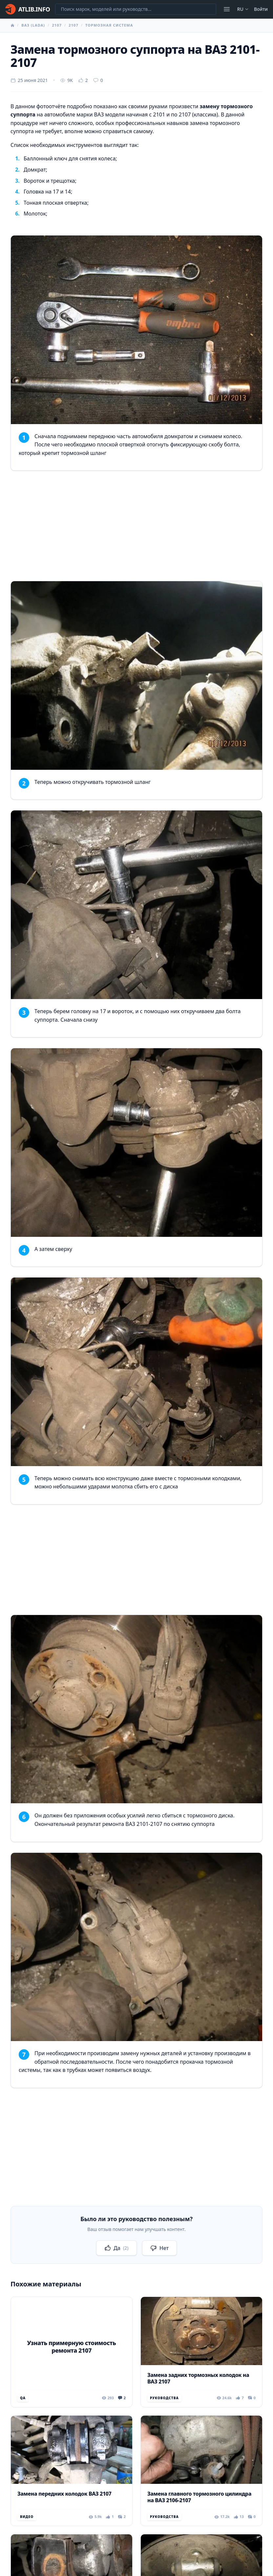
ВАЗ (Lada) (33, 25)
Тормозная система (109, 25)
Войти (261, 9)
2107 (57, 25)
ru (243, 9)
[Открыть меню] (226, 9)
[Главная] (27, 9)
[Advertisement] (136, 527)
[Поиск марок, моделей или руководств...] (135, 9)
